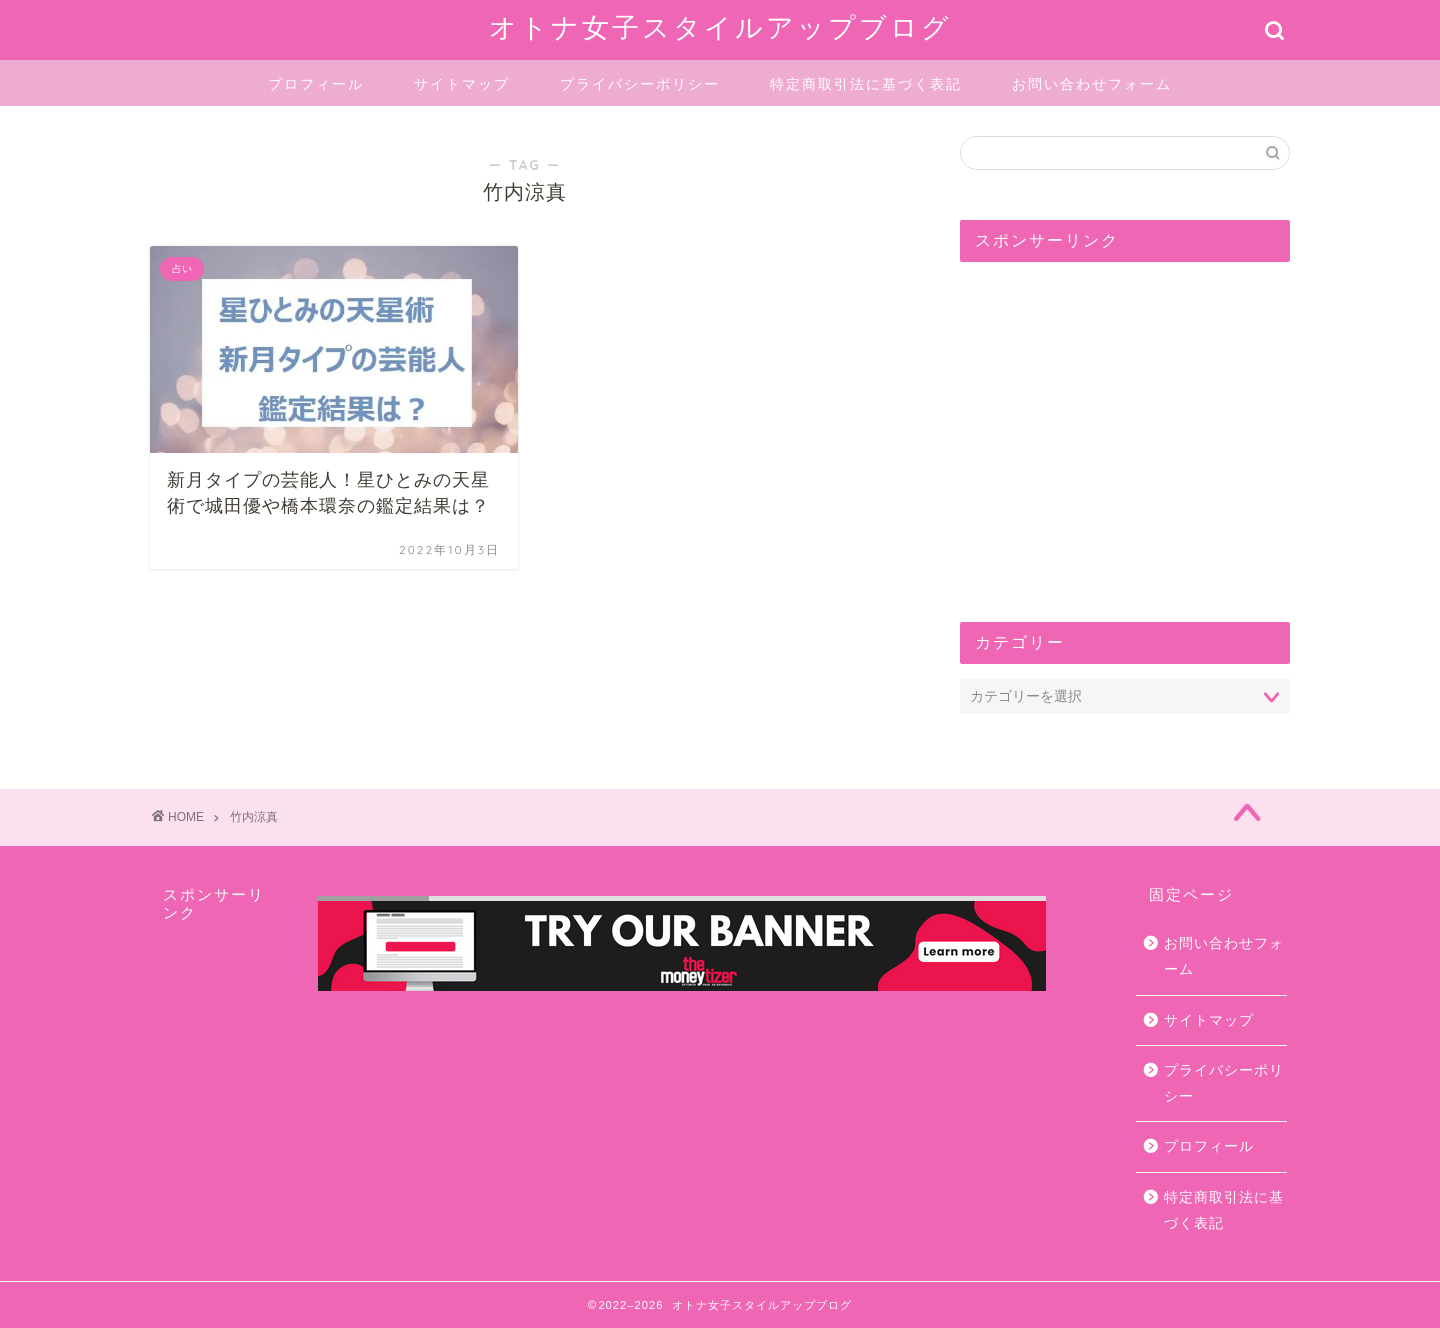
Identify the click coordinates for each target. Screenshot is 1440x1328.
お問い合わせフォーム (1092, 84)
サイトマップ (462, 84)
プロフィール (316, 84)
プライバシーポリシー (640, 84)
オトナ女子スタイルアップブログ (720, 27)
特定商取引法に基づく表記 (866, 84)
